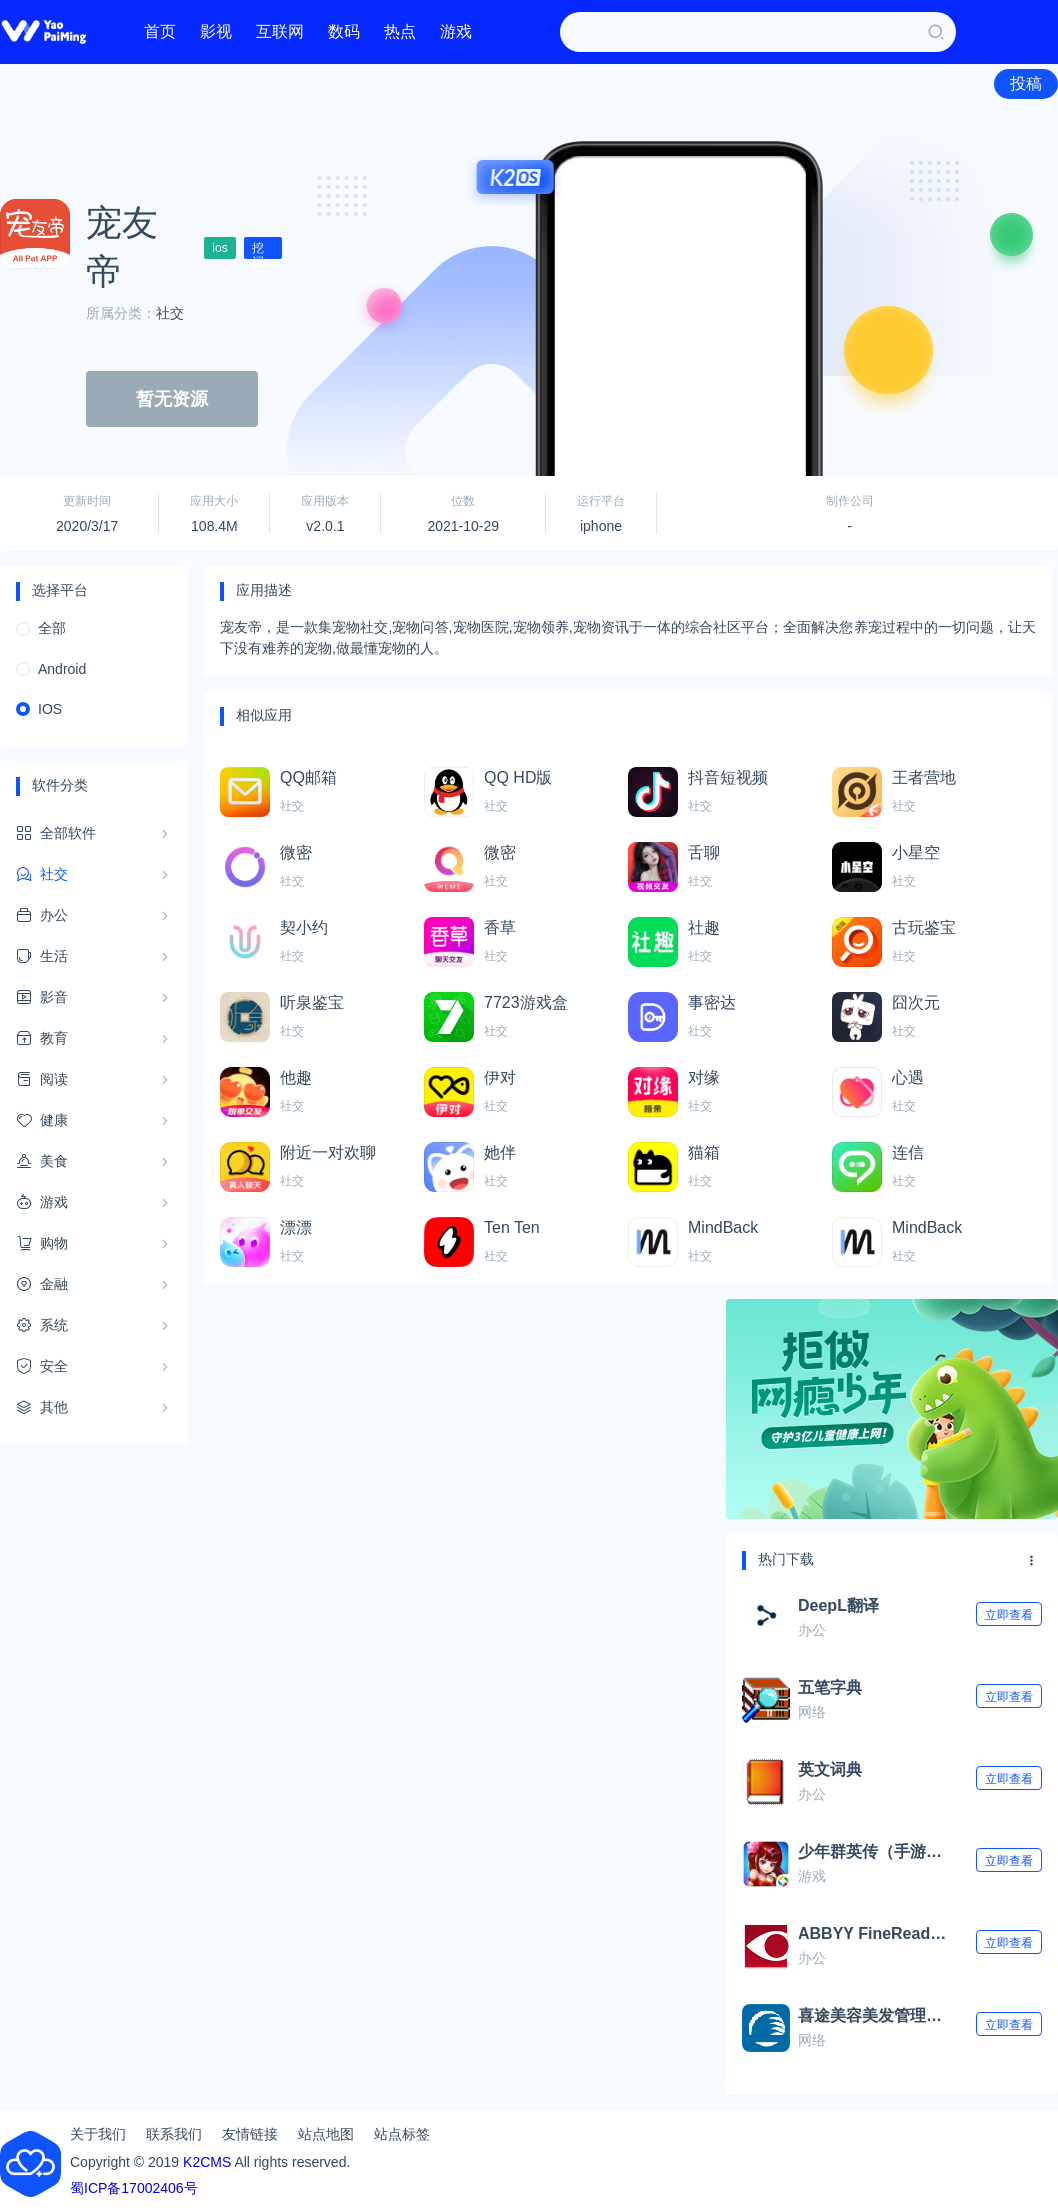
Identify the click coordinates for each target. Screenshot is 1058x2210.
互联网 (280, 31)
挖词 (258, 250)
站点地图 (326, 2134)
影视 (216, 31)
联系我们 (174, 2134)
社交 (170, 313)
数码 (344, 31)
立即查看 (1009, 1615)
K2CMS (207, 2162)
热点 (400, 31)
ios (219, 248)
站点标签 (402, 2134)
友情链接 (250, 2134)
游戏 (456, 31)
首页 (160, 31)
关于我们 (98, 2134)
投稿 (1026, 83)
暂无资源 (172, 399)
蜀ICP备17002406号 (134, 2188)
